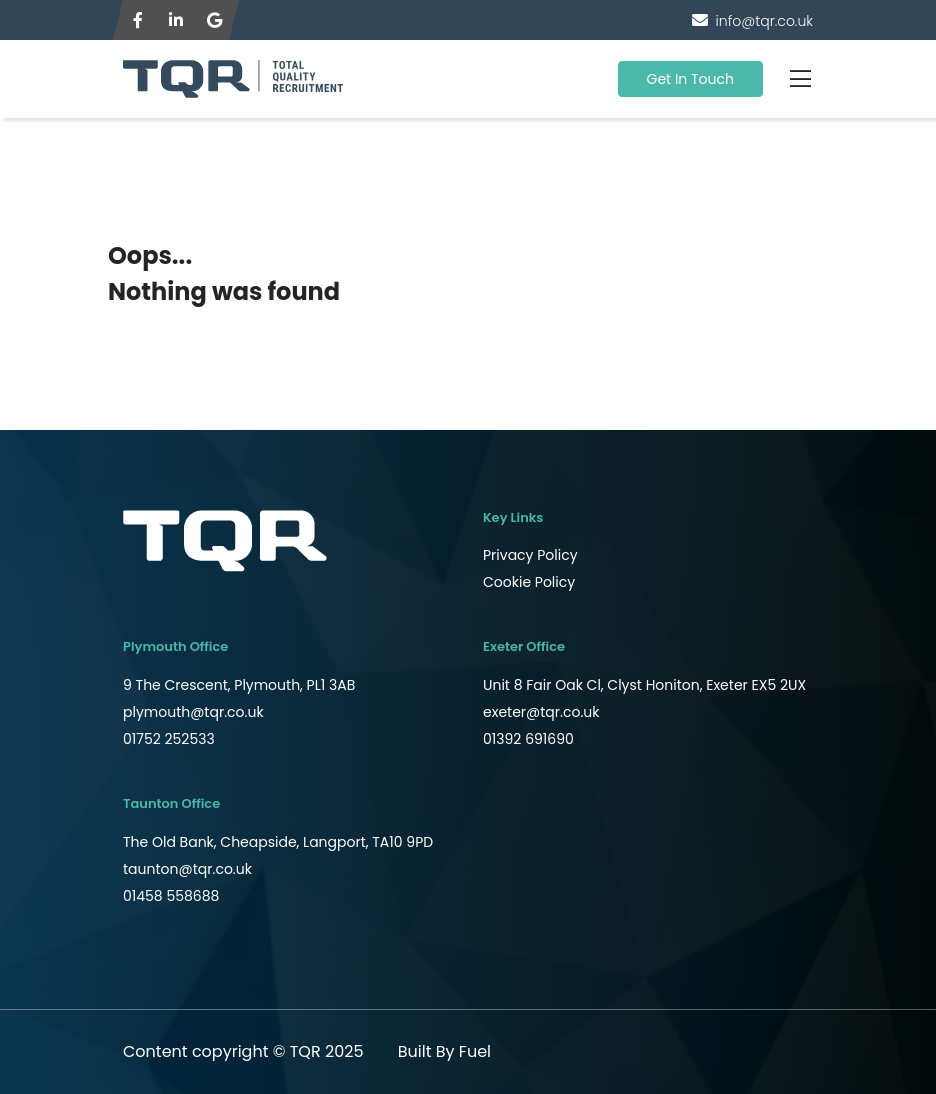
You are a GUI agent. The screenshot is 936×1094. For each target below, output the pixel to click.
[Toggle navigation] (800, 79)
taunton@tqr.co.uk (187, 869)
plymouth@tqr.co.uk (193, 712)
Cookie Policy (529, 582)
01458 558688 (171, 896)
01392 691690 (528, 739)
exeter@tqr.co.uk (541, 712)
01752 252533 (169, 739)
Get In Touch (691, 79)
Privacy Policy (530, 555)
